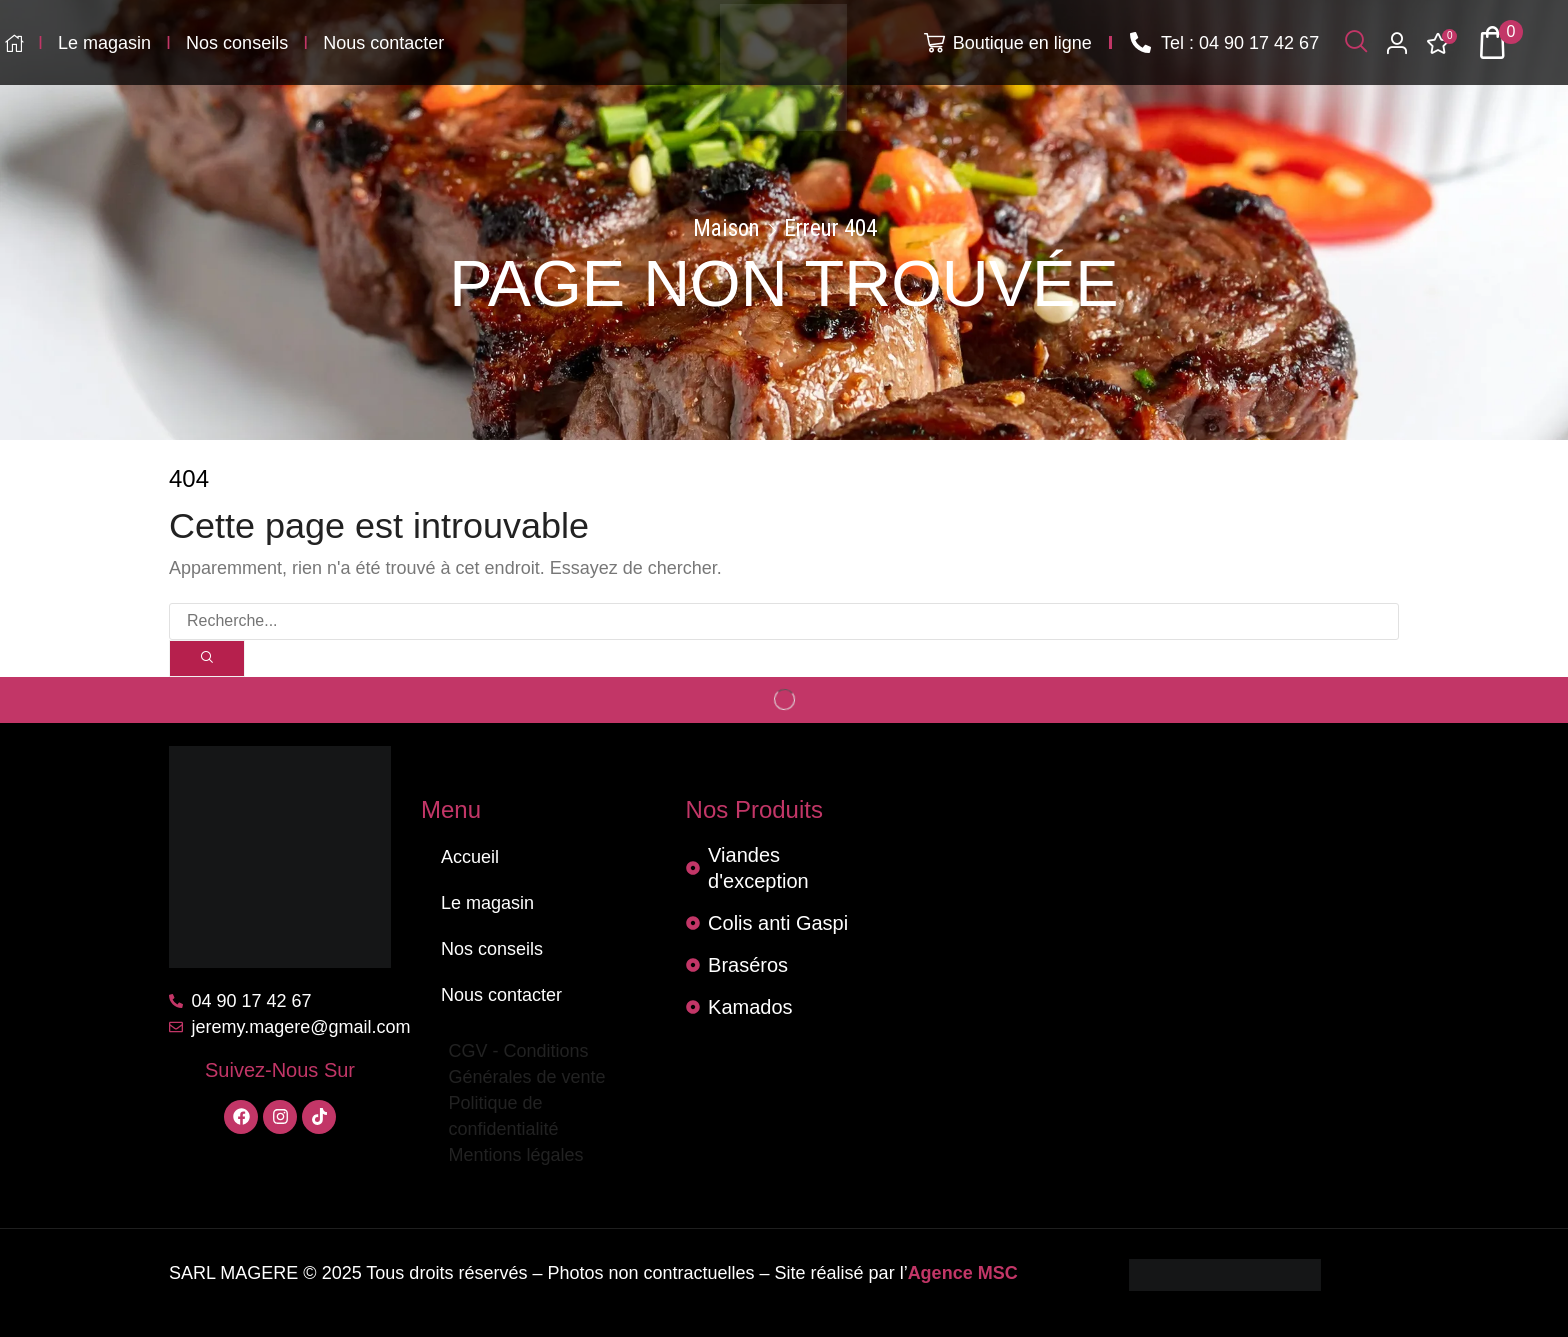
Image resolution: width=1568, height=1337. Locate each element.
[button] (1356, 42)
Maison (726, 229)
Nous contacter (501, 995)
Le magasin (487, 903)
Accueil (470, 857)
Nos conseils (492, 949)
